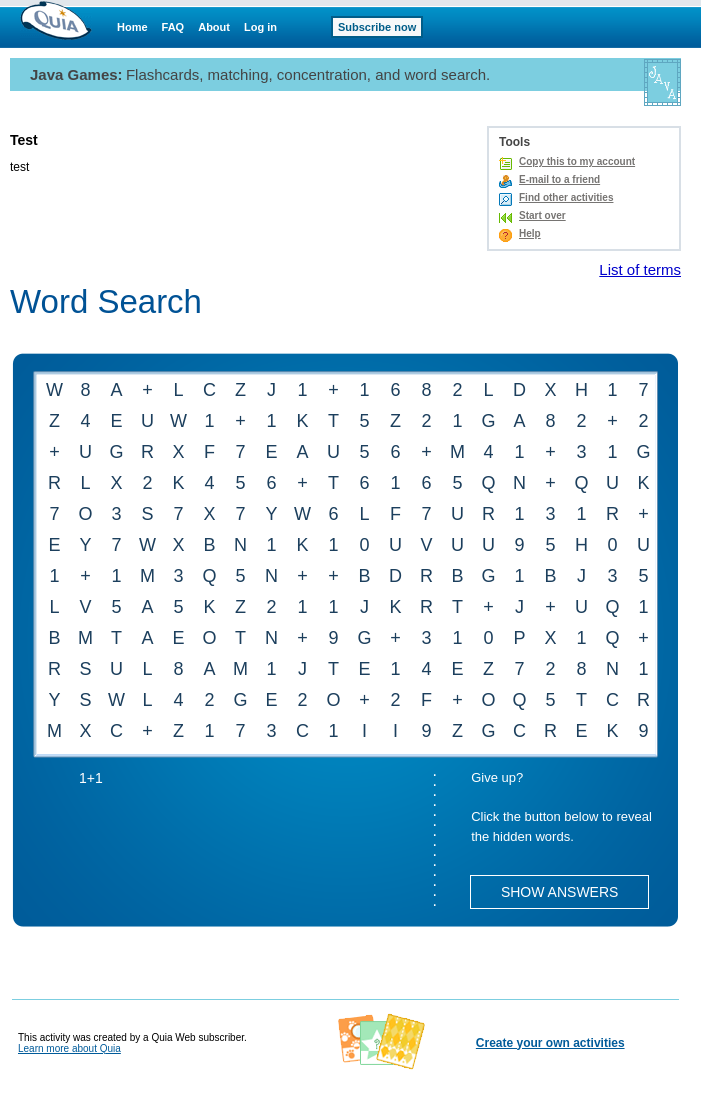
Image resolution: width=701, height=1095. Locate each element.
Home (132, 27)
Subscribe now (377, 27)
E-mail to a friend (559, 179)
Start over (542, 215)
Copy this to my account (577, 161)
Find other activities (566, 197)
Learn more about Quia (69, 1048)
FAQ (173, 27)
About (214, 27)
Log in (260, 27)
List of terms (640, 269)
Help (530, 233)
